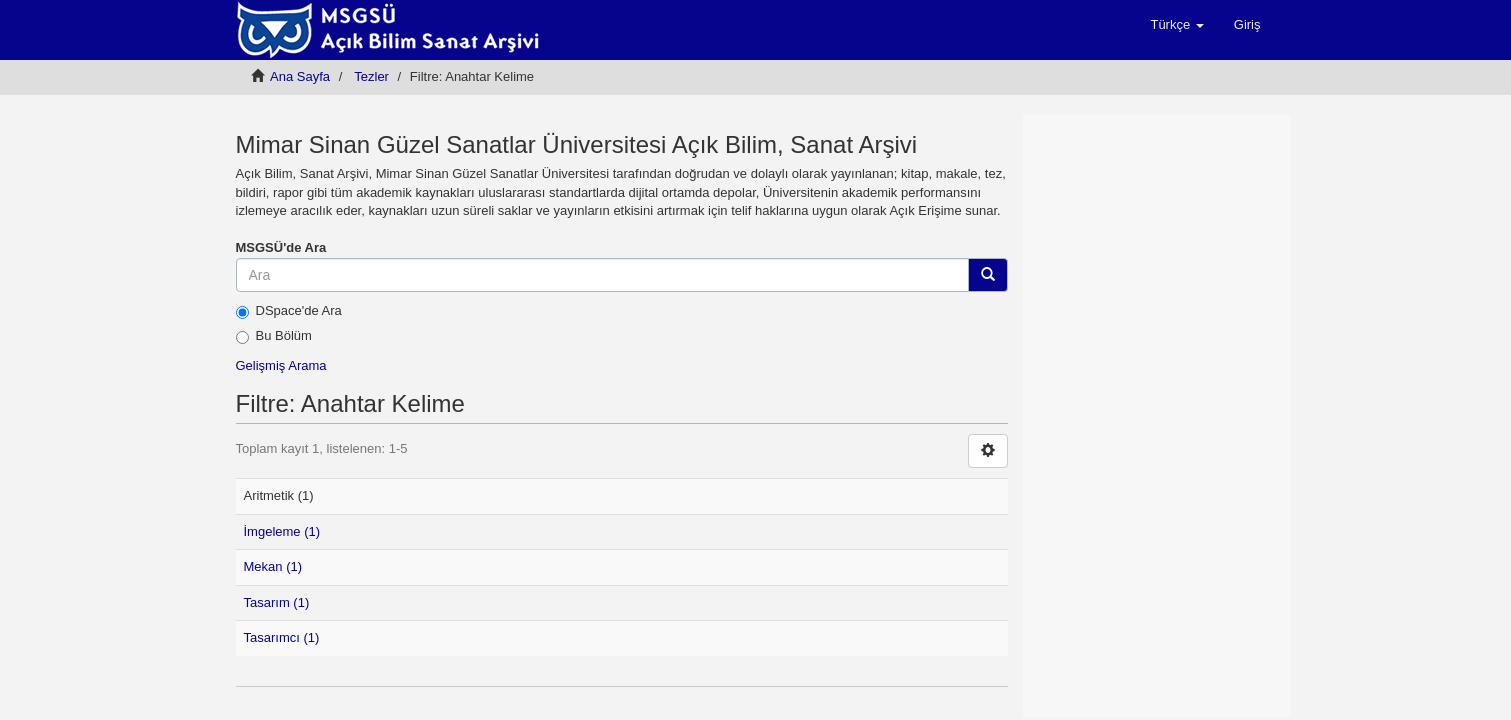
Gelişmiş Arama (281, 365)
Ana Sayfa (300, 76)
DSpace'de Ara (289, 311)
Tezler (371, 76)
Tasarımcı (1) (282, 637)
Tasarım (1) (277, 602)
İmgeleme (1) (282, 531)
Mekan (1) (273, 566)
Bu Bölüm (274, 336)
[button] (1176, 25)
